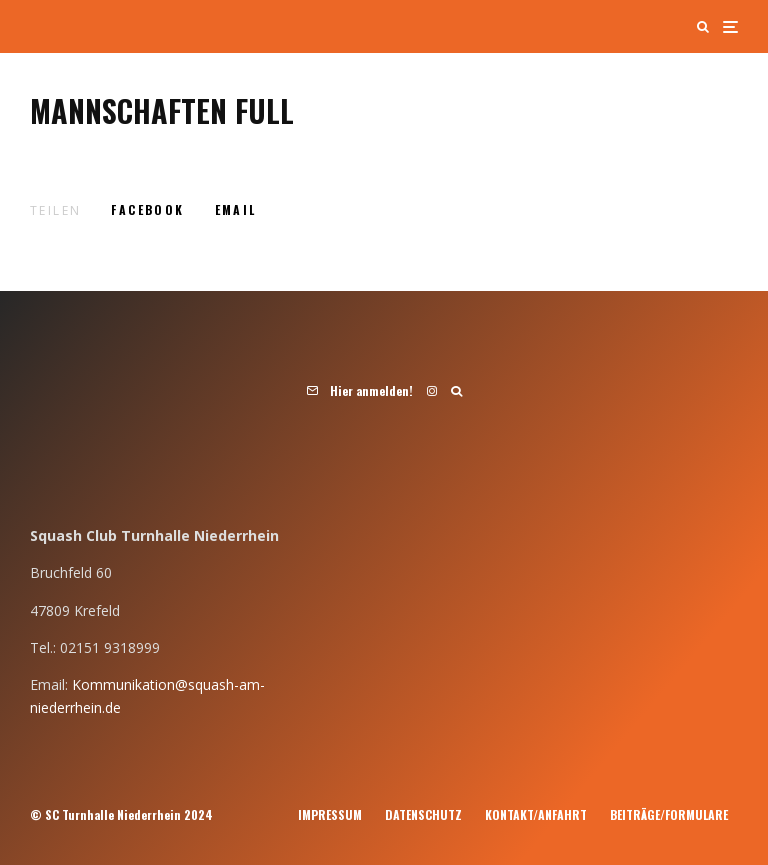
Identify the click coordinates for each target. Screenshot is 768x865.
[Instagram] (432, 391)
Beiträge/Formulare (669, 814)
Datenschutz (423, 814)
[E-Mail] (236, 210)
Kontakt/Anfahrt (536, 814)
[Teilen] (147, 210)
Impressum (330, 814)
